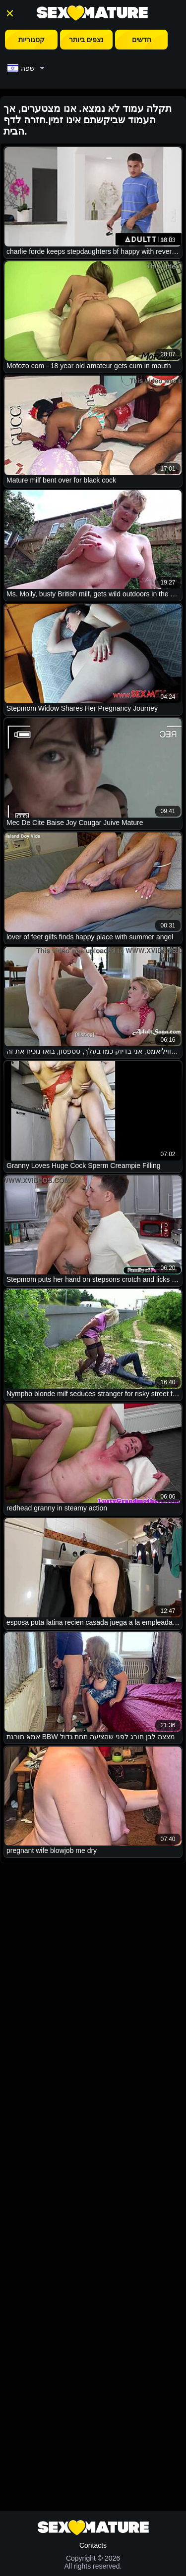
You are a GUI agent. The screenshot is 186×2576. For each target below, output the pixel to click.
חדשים (141, 40)
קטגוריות (31, 40)
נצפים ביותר (86, 40)
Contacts (93, 2545)
